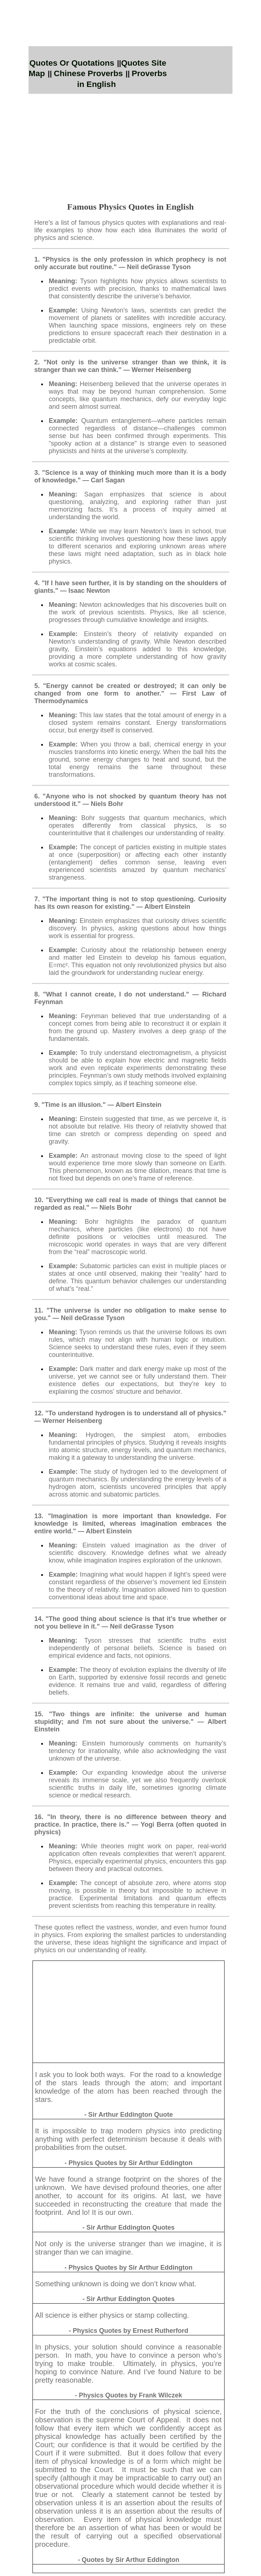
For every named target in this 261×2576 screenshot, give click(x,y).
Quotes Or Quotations (72, 62)
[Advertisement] (130, 144)
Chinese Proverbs (88, 73)
